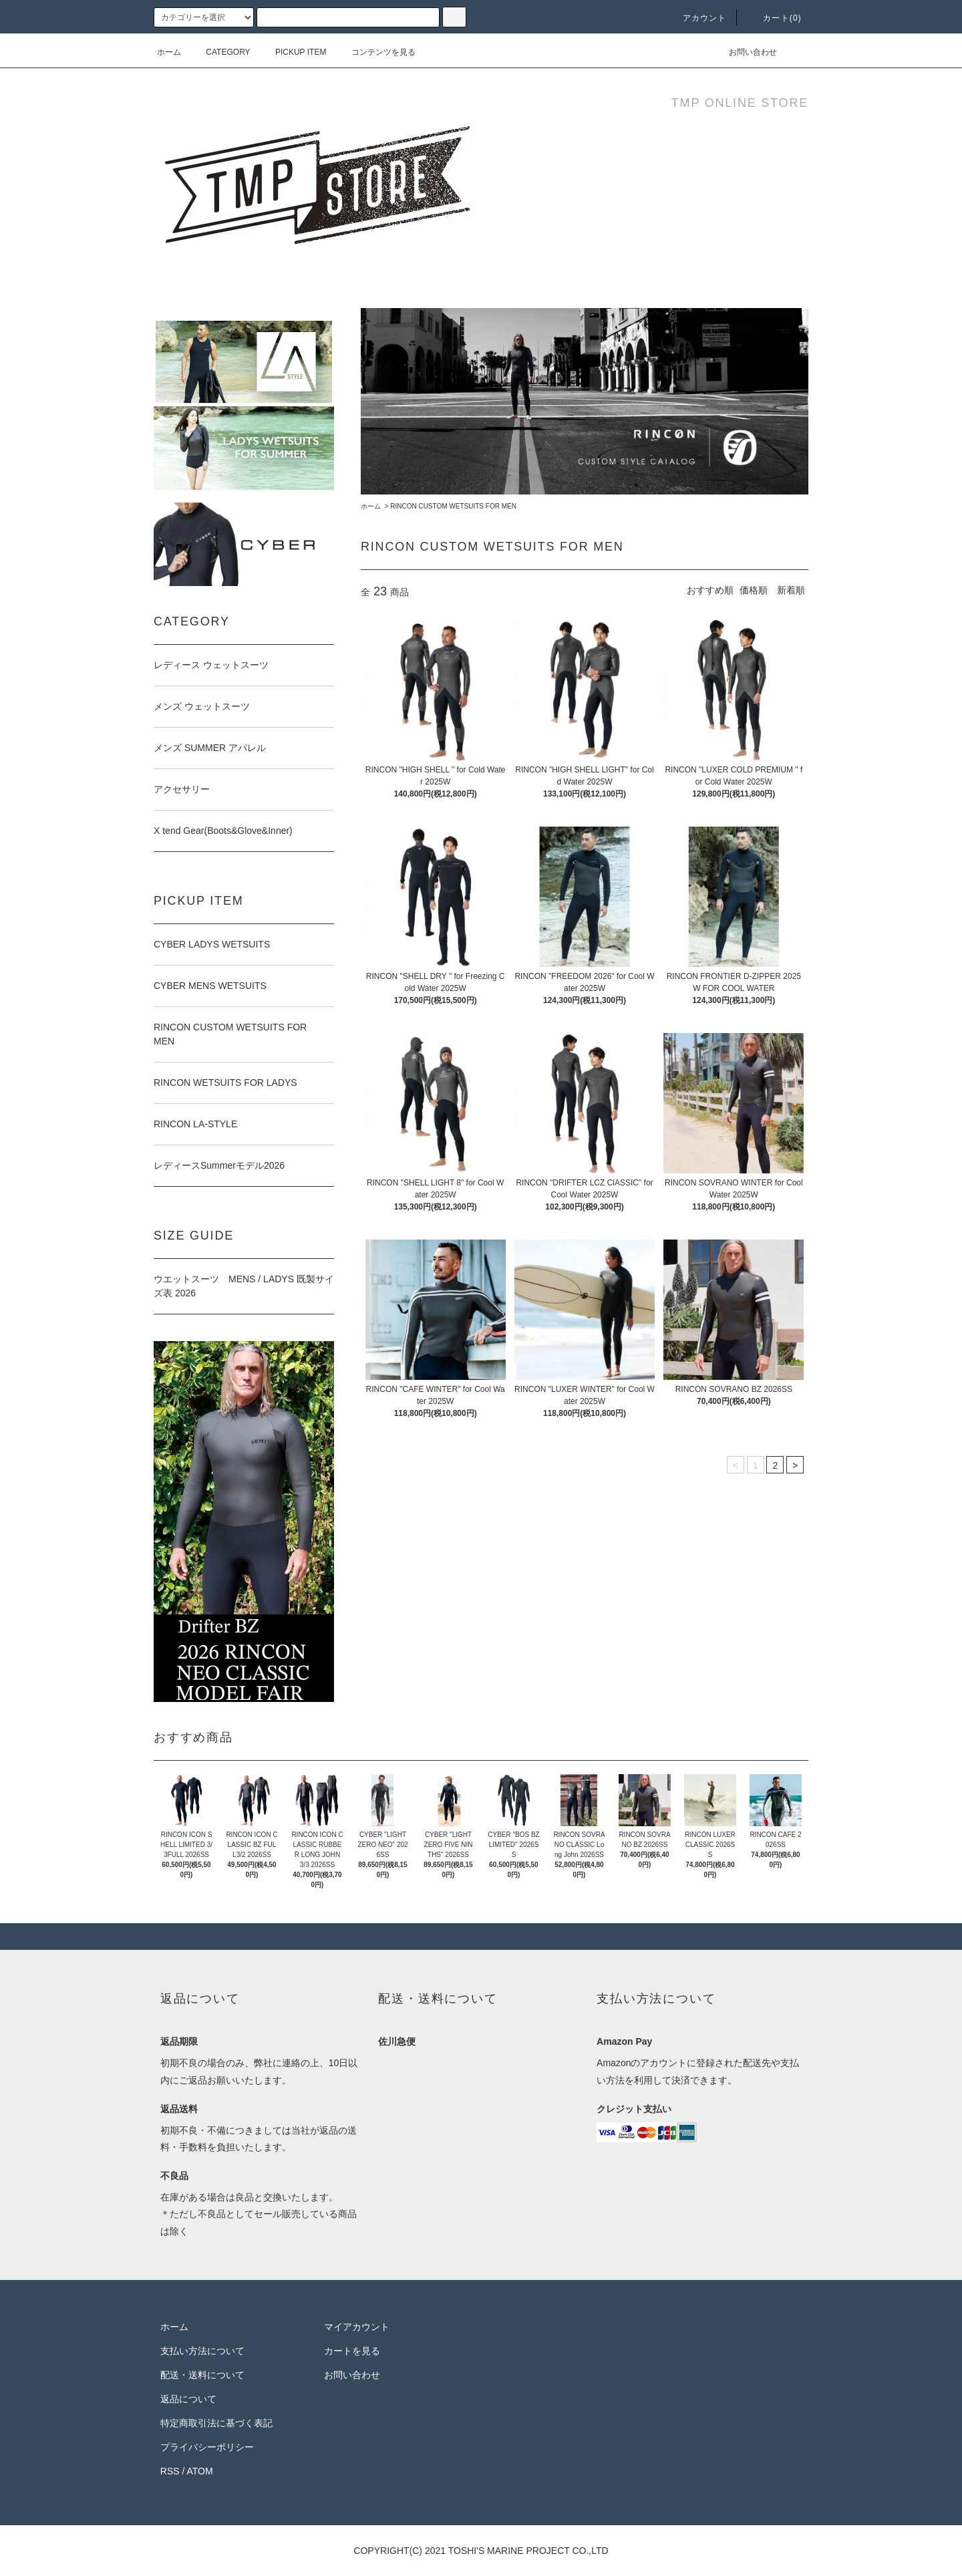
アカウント (697, 18)
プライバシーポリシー (207, 2447)
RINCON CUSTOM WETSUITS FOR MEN (453, 506)
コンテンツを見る (375, 52)
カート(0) (774, 18)
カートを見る (352, 2350)
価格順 (754, 590)
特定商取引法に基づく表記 (216, 2423)
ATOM (200, 2471)
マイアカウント (356, 2326)
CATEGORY (220, 52)
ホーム (169, 52)
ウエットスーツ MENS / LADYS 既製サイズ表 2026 (244, 1286)
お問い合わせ (745, 52)
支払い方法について (202, 2350)
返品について (188, 2399)
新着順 (791, 590)
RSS (170, 2471)
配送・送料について (202, 2375)
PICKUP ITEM (292, 52)
